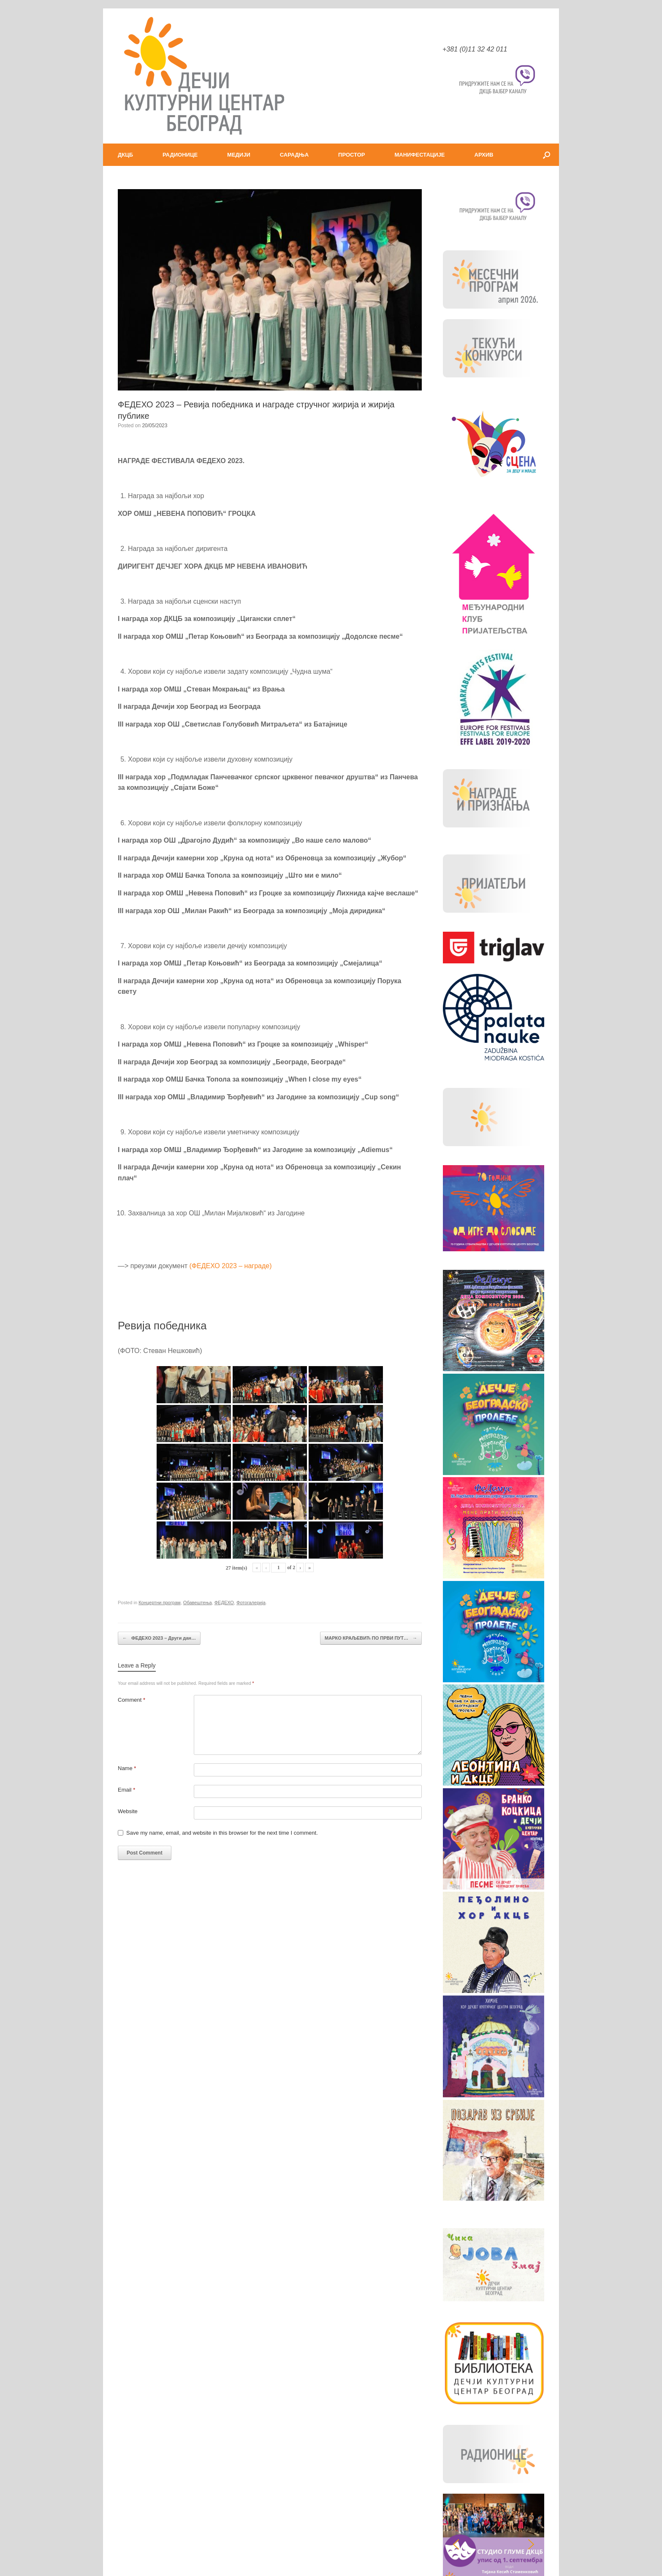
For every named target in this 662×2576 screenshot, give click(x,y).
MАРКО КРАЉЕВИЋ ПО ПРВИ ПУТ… (371, 1638)
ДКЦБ (125, 155)
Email (126, 1790)
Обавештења (197, 1602)
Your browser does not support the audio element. (191, 2518)
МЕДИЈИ (238, 155)
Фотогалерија (251, 1602)
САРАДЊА (294, 155)
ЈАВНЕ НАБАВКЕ (493, 2442)
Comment (131, 1700)
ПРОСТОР (351, 155)
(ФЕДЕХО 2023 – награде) (231, 1265)
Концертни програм (159, 1602)
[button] (546, 155)
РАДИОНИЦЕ (180, 155)
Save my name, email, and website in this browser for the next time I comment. (222, 1833)
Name (127, 1768)
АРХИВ (484, 155)
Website (128, 1811)
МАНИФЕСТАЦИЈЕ (420, 155)
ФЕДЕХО (224, 1602)
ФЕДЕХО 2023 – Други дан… (159, 1638)
